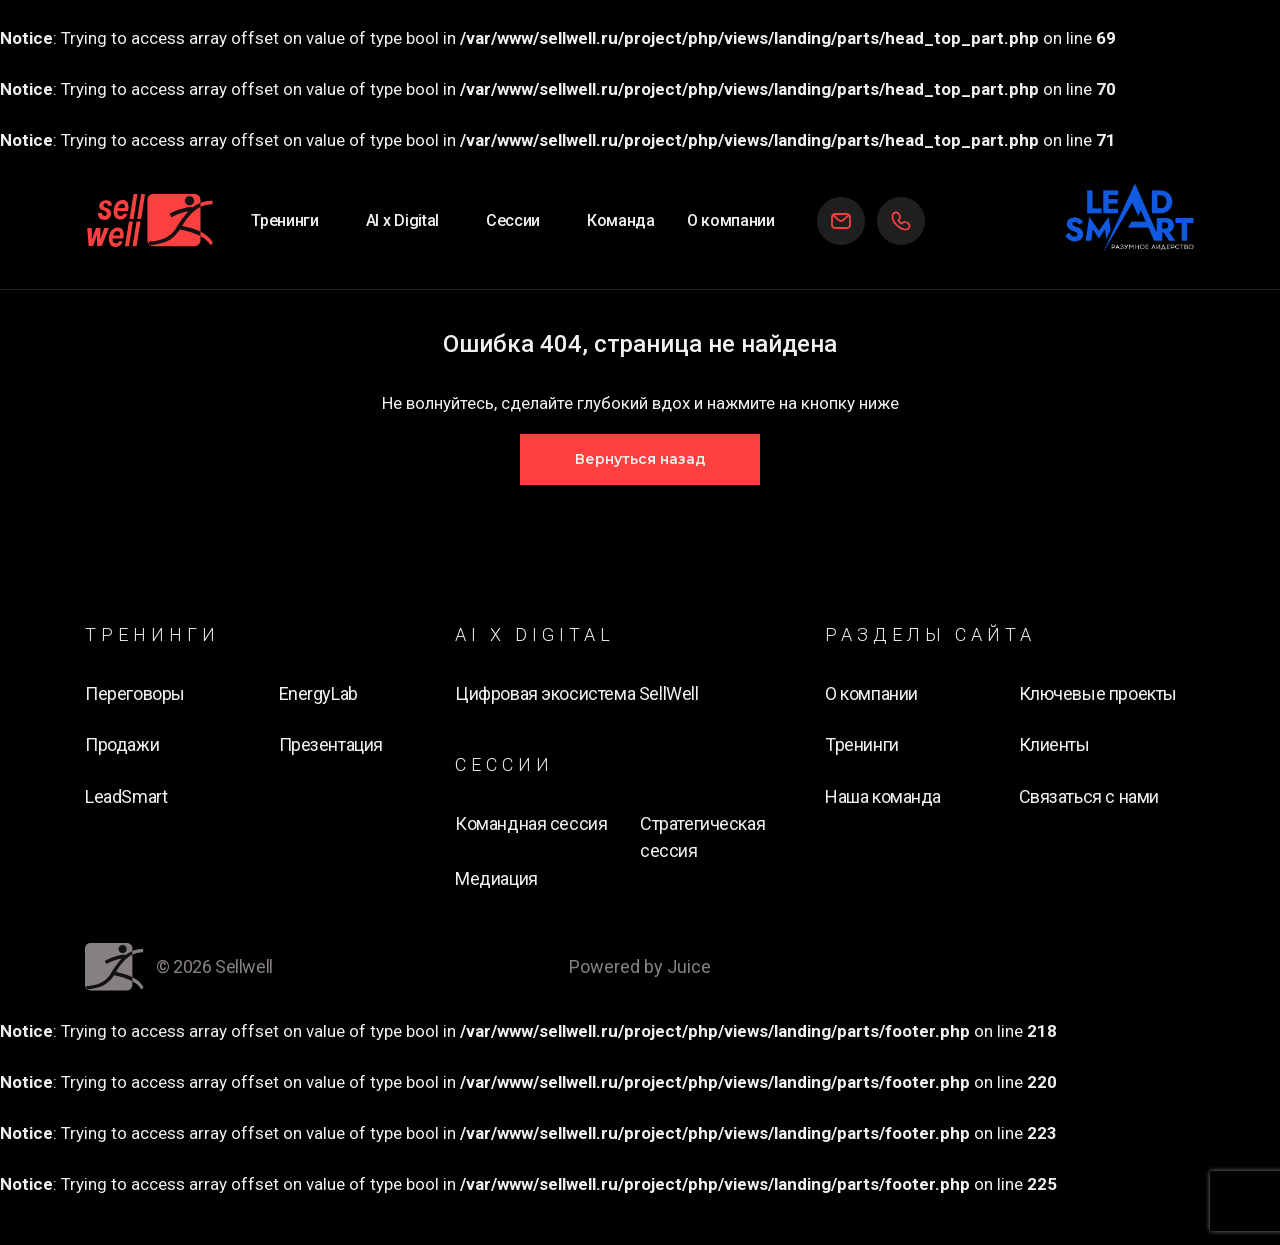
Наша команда (883, 796)
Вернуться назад (640, 459)
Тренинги (284, 220)
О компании (731, 220)
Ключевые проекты (1098, 693)
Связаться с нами (1089, 796)
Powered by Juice (640, 966)
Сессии (513, 220)
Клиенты (1054, 744)
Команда (621, 220)
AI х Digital (402, 220)
